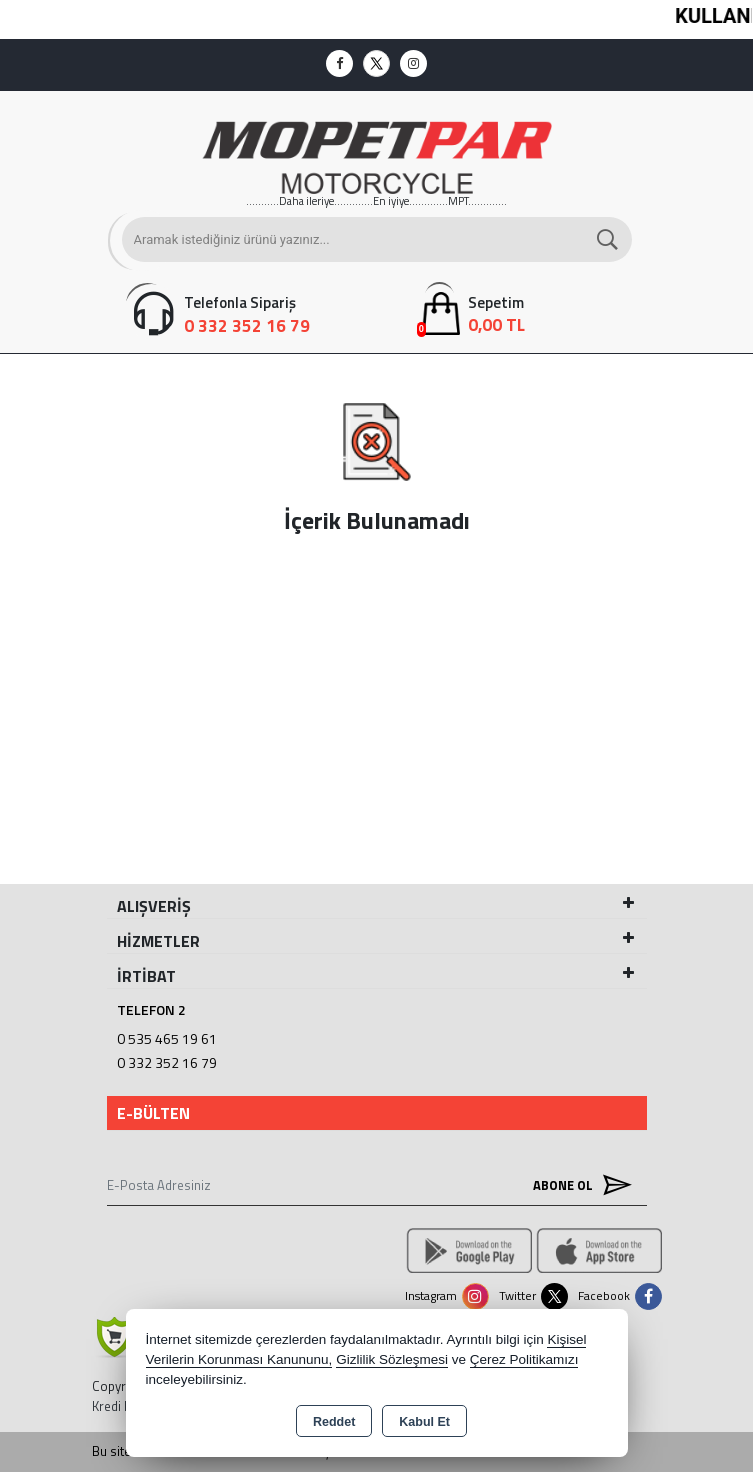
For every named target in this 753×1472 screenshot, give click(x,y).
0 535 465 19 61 (167, 1038)
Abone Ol (578, 1184)
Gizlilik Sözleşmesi (392, 1359)
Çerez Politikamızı (524, 1359)
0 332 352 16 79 (167, 1062)
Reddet (334, 1422)
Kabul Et (424, 1422)
